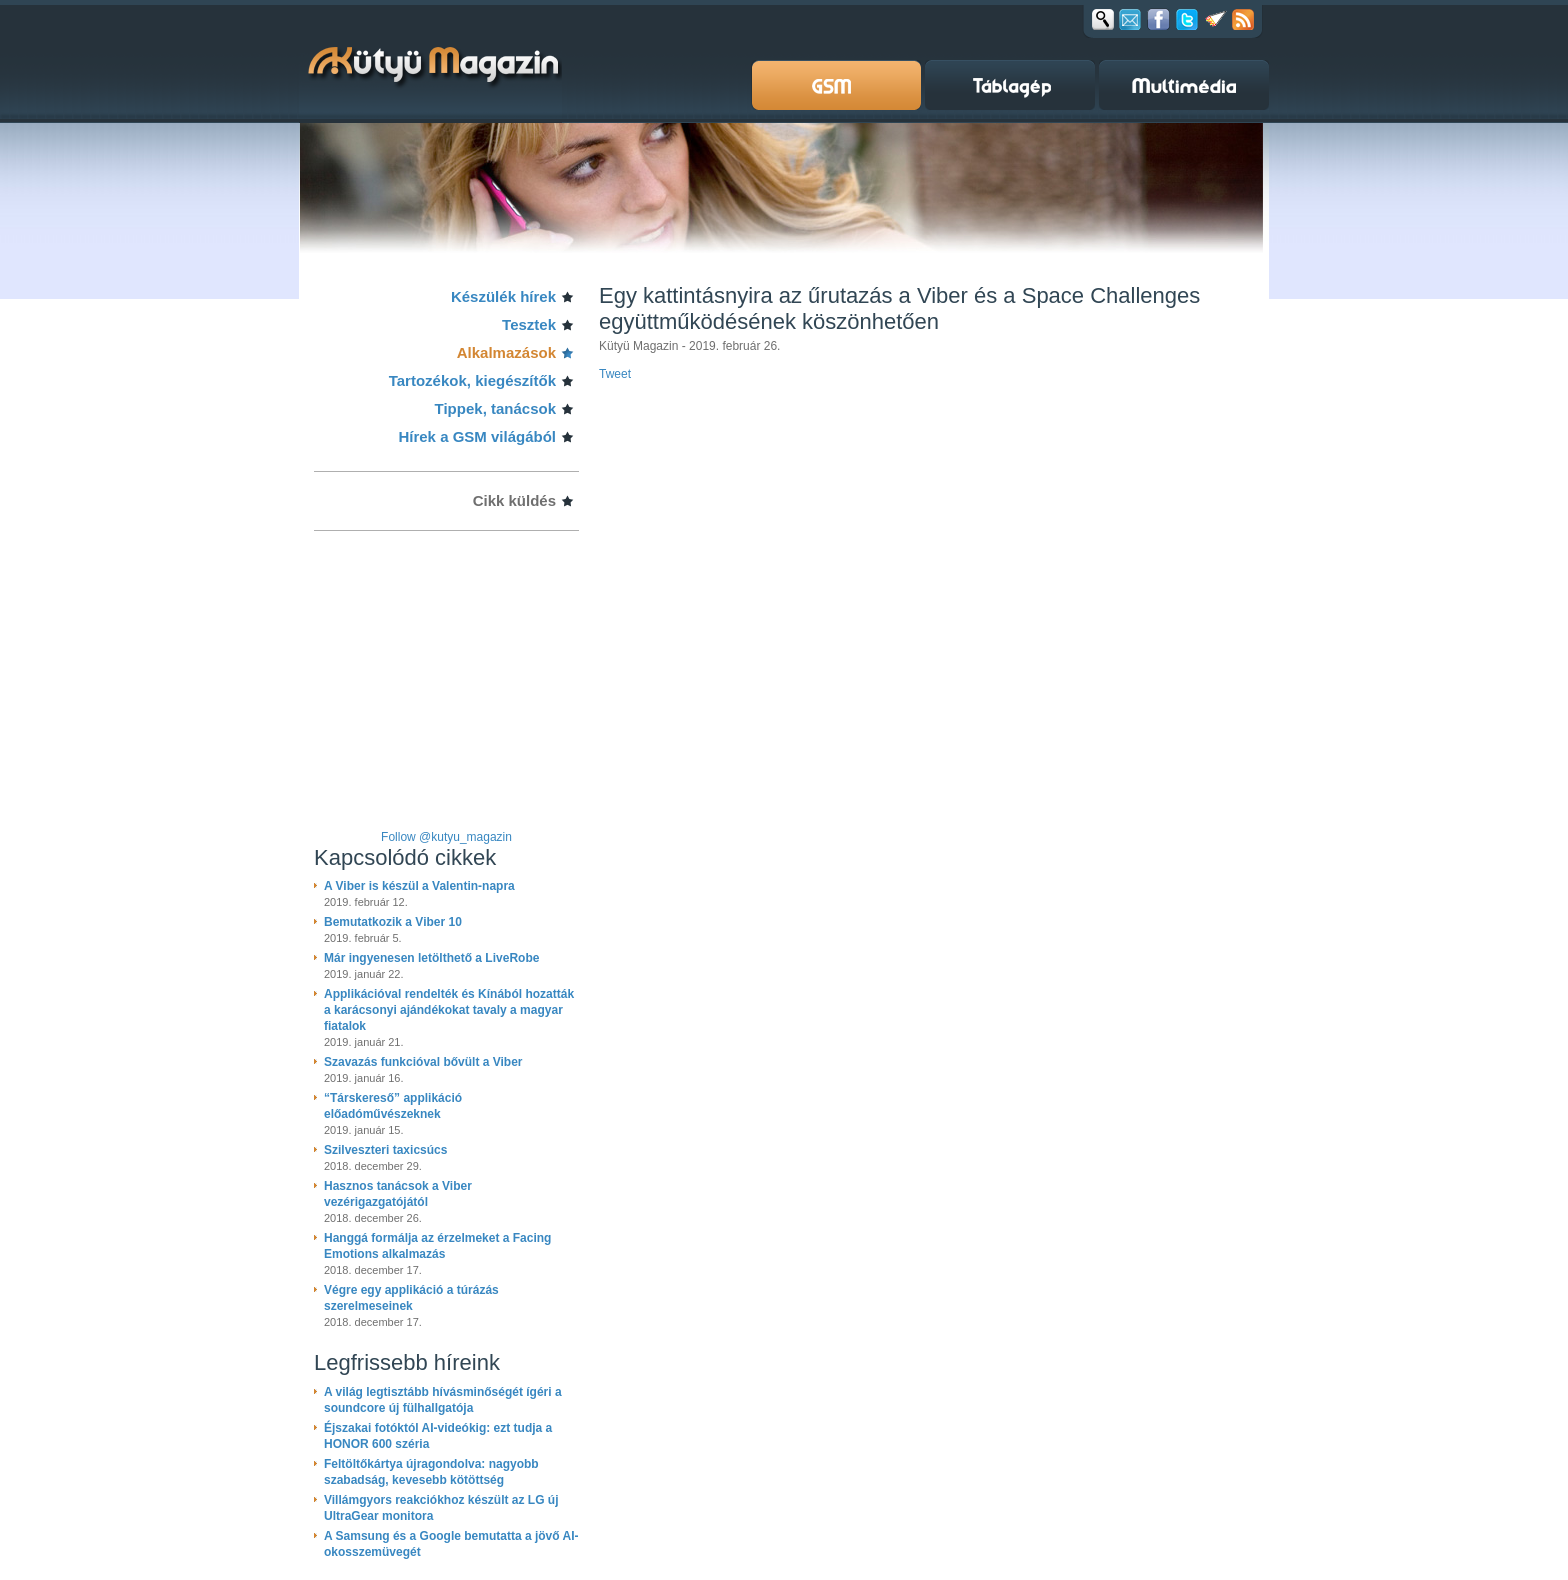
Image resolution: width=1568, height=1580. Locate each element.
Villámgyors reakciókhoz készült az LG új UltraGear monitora (441, 1508)
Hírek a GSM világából (477, 436)
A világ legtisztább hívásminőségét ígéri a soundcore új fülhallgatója (443, 1400)
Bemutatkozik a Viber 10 (393, 922)
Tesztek (529, 324)
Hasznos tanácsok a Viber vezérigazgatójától (398, 1194)
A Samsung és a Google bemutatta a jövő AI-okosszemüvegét (451, 1544)
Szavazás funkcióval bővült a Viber (423, 1062)
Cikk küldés (514, 500)
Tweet (615, 374)
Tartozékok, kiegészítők (472, 380)
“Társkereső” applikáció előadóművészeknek (393, 1106)
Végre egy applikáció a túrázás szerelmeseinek (411, 1298)
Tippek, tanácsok (495, 408)
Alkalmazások (506, 352)
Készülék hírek (503, 296)
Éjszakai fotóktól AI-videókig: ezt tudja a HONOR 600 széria (438, 1436)
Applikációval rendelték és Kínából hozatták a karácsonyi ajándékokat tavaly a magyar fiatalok (449, 1010)
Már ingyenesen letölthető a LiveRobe (431, 958)
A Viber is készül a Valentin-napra (419, 886)
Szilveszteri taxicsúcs (385, 1150)
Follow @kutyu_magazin (446, 837)
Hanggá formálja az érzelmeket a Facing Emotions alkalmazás (437, 1246)
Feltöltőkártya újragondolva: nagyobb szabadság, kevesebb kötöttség (431, 1472)
